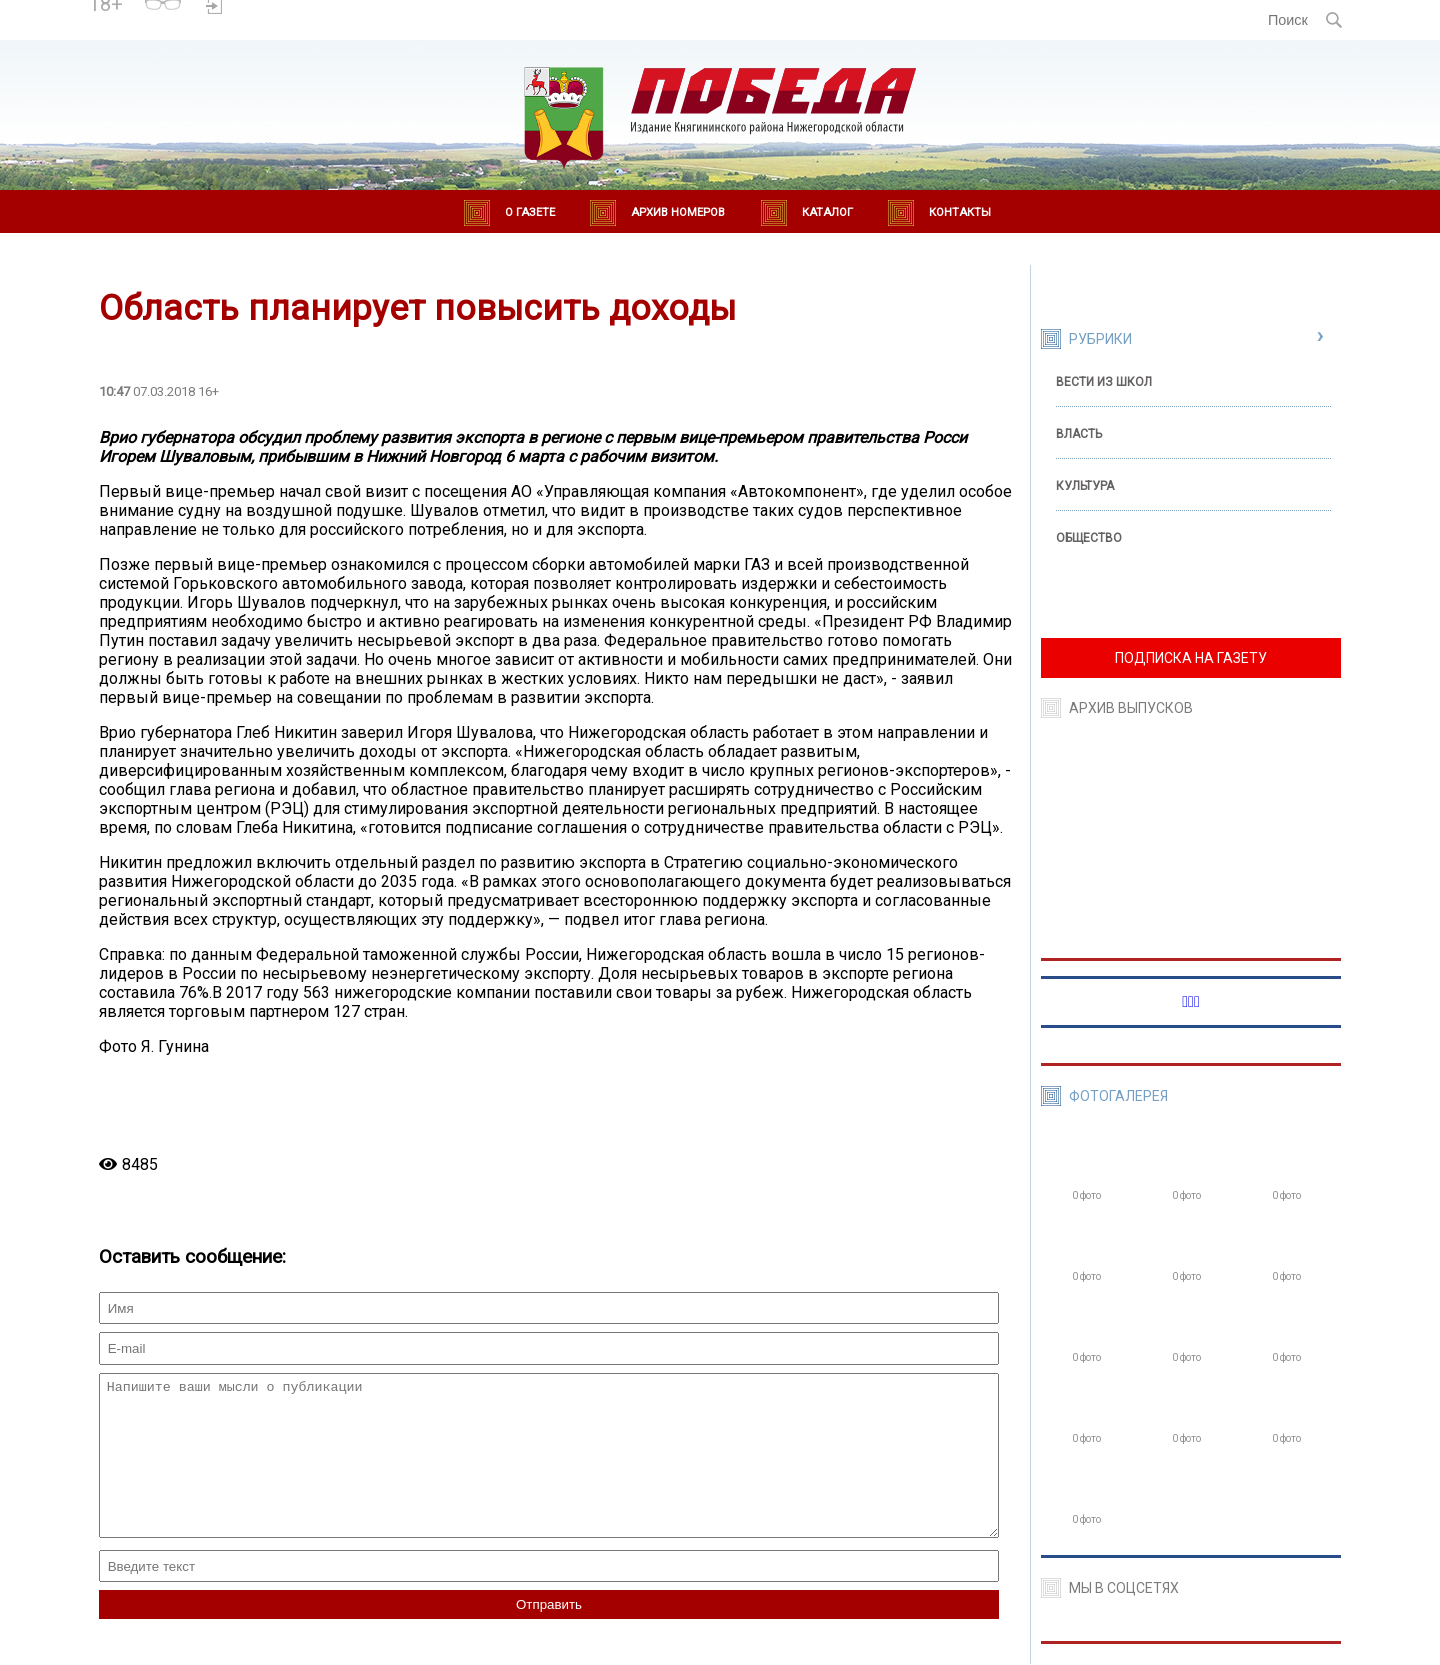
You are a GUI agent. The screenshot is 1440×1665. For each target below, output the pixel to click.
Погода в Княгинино (302, 11)
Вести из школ (1104, 382)
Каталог (827, 212)
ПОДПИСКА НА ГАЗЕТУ (1191, 658)
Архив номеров (678, 212)
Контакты (960, 212)
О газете (530, 212)
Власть (1079, 434)
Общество (1089, 538)
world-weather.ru (301, 29)
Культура (1085, 486)
